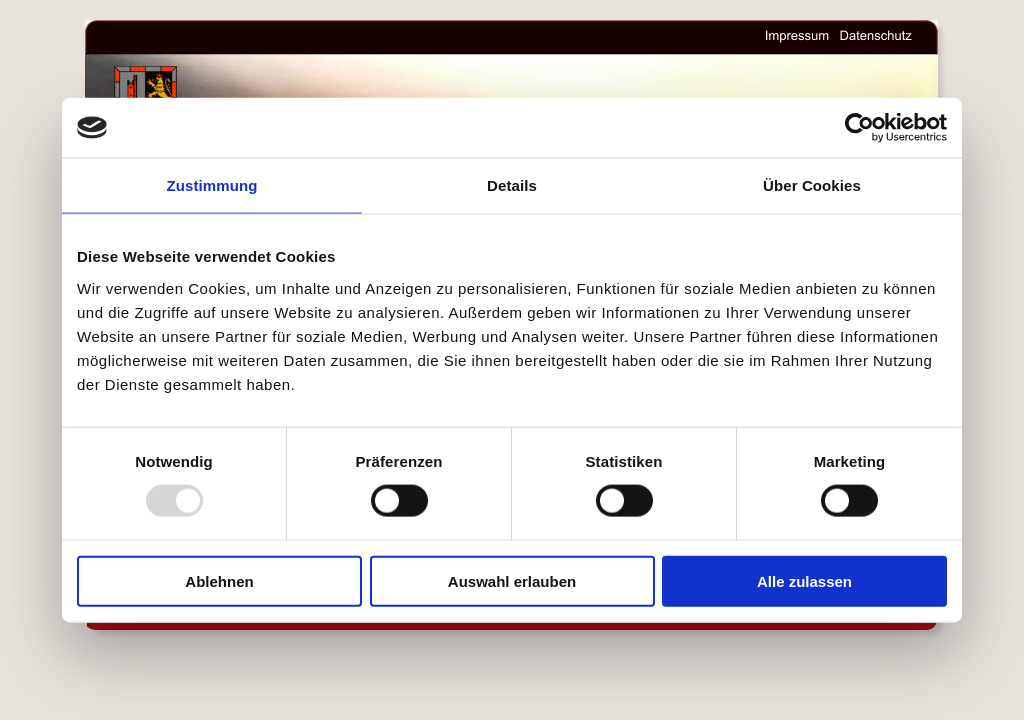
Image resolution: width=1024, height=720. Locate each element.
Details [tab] (512, 185)
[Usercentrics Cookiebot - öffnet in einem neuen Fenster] (859, 128)
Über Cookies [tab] (812, 185)
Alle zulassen (804, 580)
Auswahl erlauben (512, 580)
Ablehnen (219, 580)
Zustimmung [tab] (212, 185)
